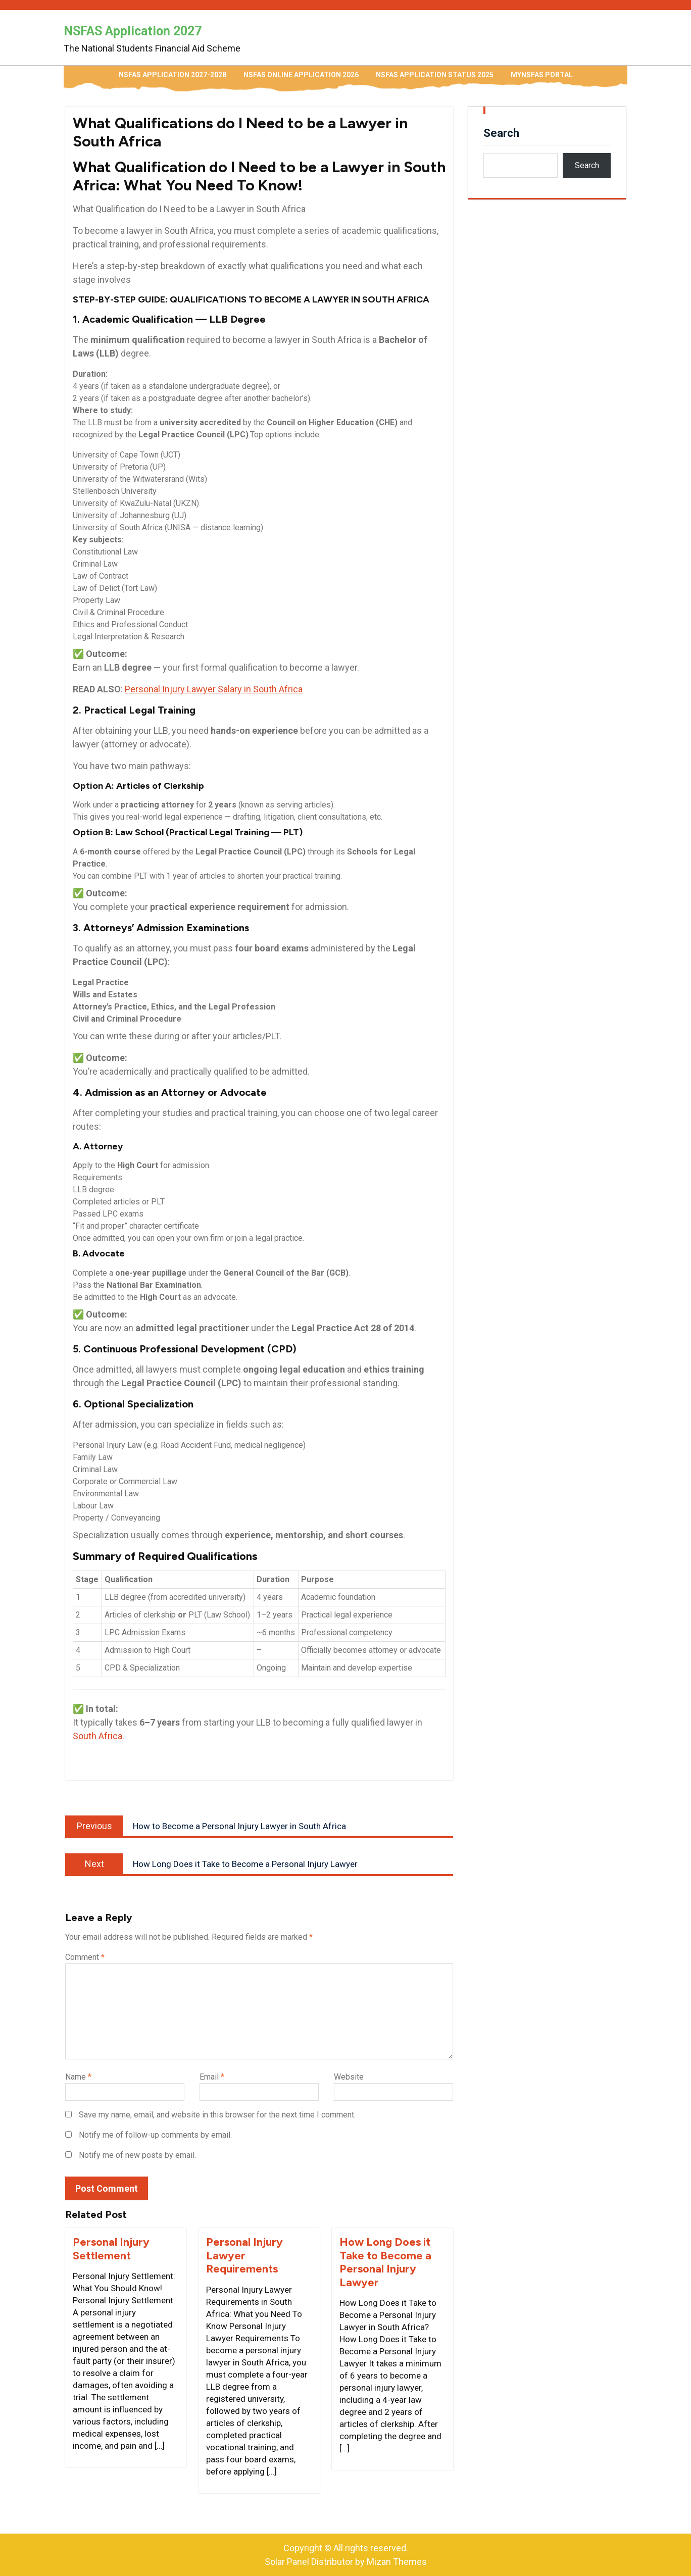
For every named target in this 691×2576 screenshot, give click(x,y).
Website (349, 2077)
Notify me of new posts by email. (137, 2155)
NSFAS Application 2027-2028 (172, 75)
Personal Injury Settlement (111, 2248)
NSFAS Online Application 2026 (301, 75)
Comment (85, 1957)
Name (78, 2077)
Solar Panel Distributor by (346, 2561)
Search (501, 133)
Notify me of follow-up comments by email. (155, 2135)
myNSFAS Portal (542, 75)
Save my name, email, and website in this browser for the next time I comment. (217, 2114)
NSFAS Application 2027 (133, 31)
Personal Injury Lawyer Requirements (244, 2255)
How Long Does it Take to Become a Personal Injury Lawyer (385, 2262)
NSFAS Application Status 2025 (434, 75)
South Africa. (98, 1736)
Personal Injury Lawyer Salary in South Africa (214, 689)
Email (212, 2077)
